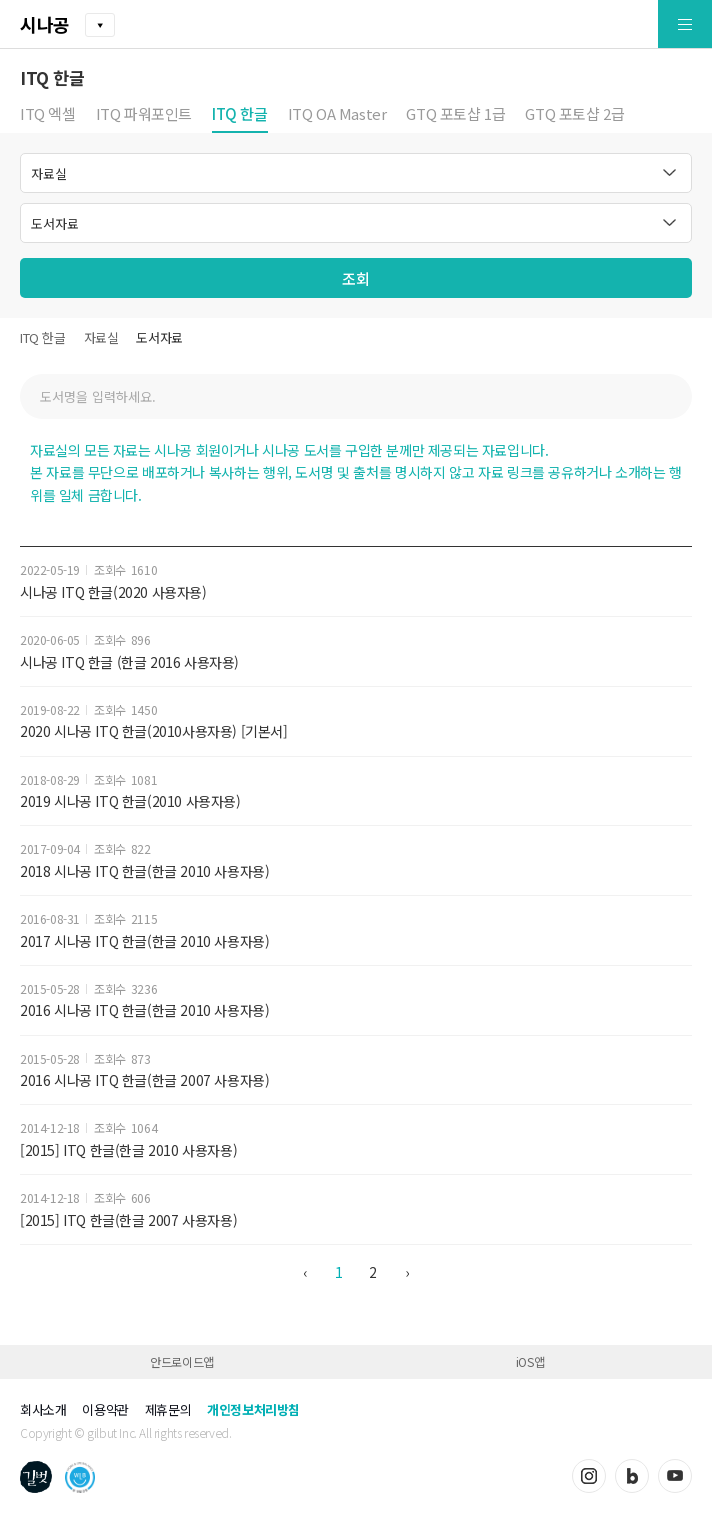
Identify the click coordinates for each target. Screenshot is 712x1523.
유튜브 (675, 1476)
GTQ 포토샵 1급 (455, 115)
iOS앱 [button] (530, 1361)
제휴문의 (168, 1409)
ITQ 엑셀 (48, 115)
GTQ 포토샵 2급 (574, 115)
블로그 (632, 1476)
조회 (356, 278)
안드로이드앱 (182, 1361)
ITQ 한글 (240, 115)
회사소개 (43, 1409)
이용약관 (105, 1409)
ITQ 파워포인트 (144, 115)
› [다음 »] (407, 1272)
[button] (638, 24)
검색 (667, 396)
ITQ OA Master (337, 115)
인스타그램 (589, 1476)
